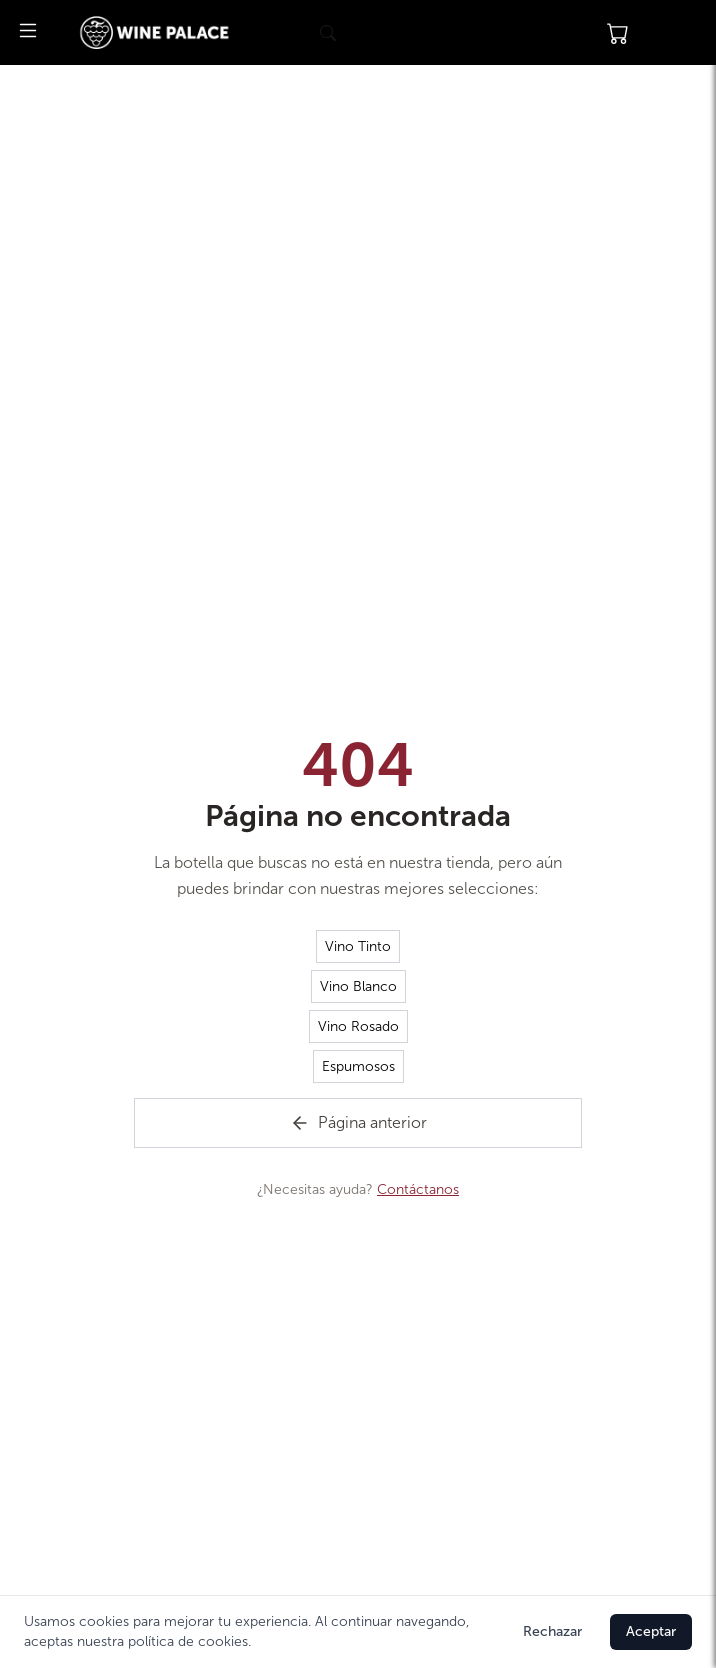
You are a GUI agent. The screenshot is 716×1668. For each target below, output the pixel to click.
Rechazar (552, 1631)
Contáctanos (418, 1189)
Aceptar (651, 1631)
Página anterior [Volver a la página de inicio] (358, 1123)
